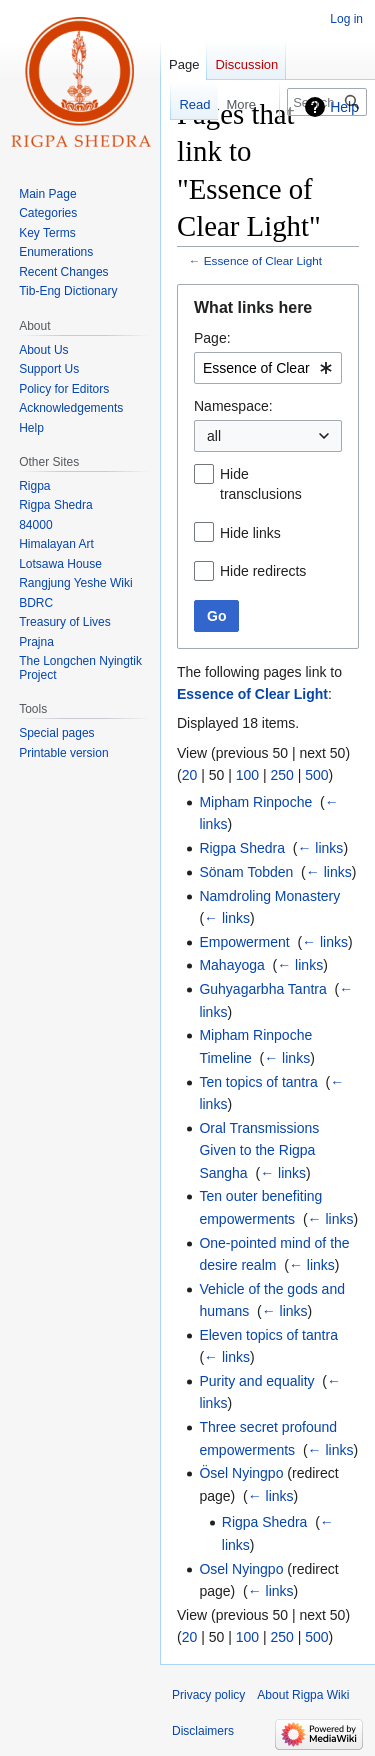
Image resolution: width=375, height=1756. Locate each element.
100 (247, 775)
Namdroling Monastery (269, 896)
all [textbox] (214, 436)
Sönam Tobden (246, 872)
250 (281, 775)
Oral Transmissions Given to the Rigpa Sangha (259, 1150)
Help (344, 107)
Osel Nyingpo (241, 1569)
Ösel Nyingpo (241, 1473)
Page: (212, 338)
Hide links (250, 533)
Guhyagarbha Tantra (262, 989)
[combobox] (268, 368)
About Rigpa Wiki (303, 1695)
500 (316, 775)
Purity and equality (256, 1381)
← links (320, 848)
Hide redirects (263, 571)
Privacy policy (208, 1695)
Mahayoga (231, 965)
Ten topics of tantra (258, 1082)
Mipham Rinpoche (255, 802)
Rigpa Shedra (242, 848)
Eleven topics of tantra (268, 1335)
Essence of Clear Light (263, 260)
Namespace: (233, 406)
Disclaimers (203, 1731)
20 (190, 775)
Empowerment (244, 942)
